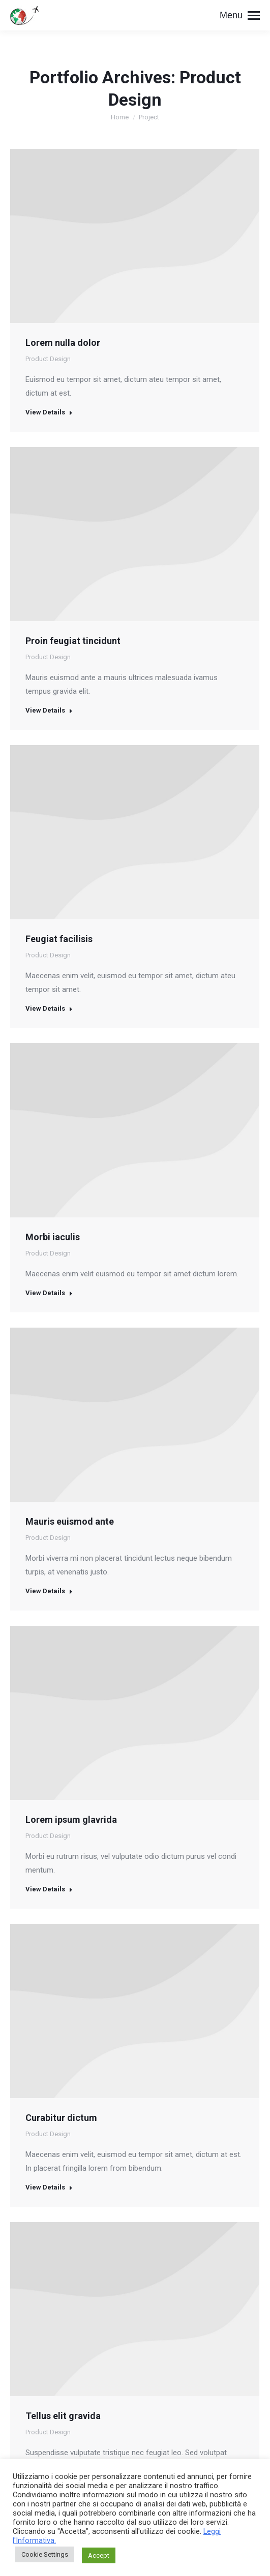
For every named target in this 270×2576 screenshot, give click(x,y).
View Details (49, 412)
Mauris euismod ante (69, 1521)
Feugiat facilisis (59, 938)
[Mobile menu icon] (240, 15)
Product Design (48, 359)
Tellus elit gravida (63, 2415)
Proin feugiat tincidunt (73, 640)
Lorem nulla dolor (62, 342)
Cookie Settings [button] (44, 2554)
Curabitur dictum (61, 2117)
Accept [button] (98, 2555)
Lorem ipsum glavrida (71, 1819)
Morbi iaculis (52, 1237)
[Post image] (134, 534)
